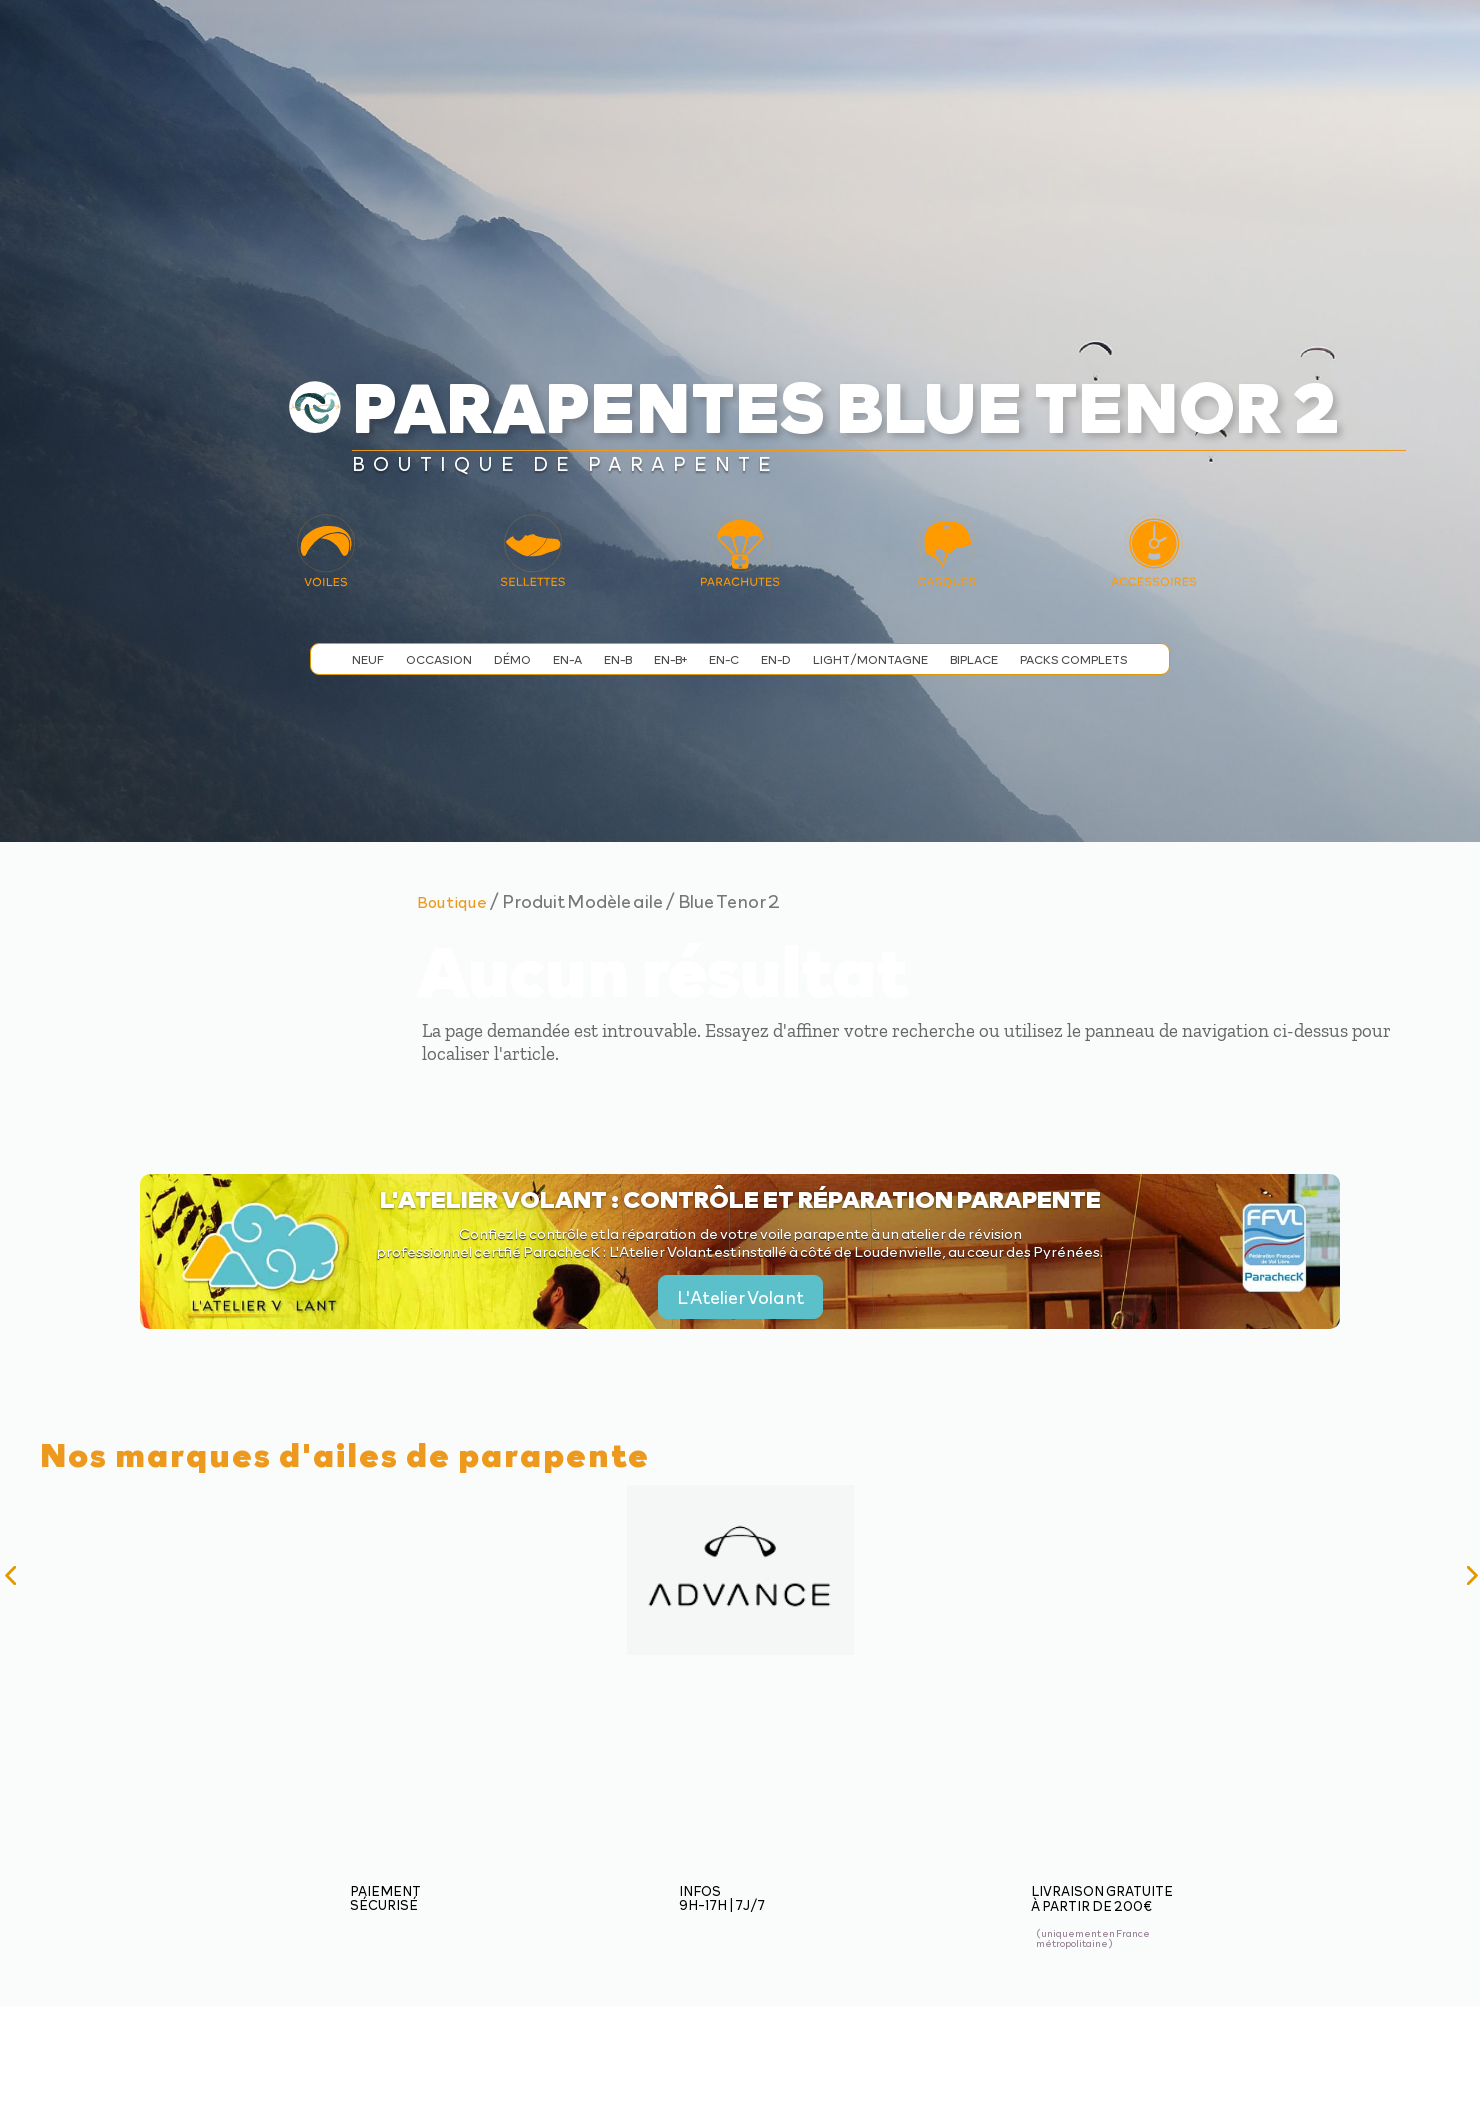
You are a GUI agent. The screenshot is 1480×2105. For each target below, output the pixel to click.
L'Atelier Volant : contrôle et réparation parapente (740, 1198)
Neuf (368, 659)
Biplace (974, 659)
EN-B (618, 659)
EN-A (567, 659)
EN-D (776, 659)
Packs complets (1074, 659)
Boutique (452, 901)
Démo (512, 659)
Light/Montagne (870, 659)
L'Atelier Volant (740, 1296)
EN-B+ (670, 659)
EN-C (724, 659)
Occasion (439, 659)
